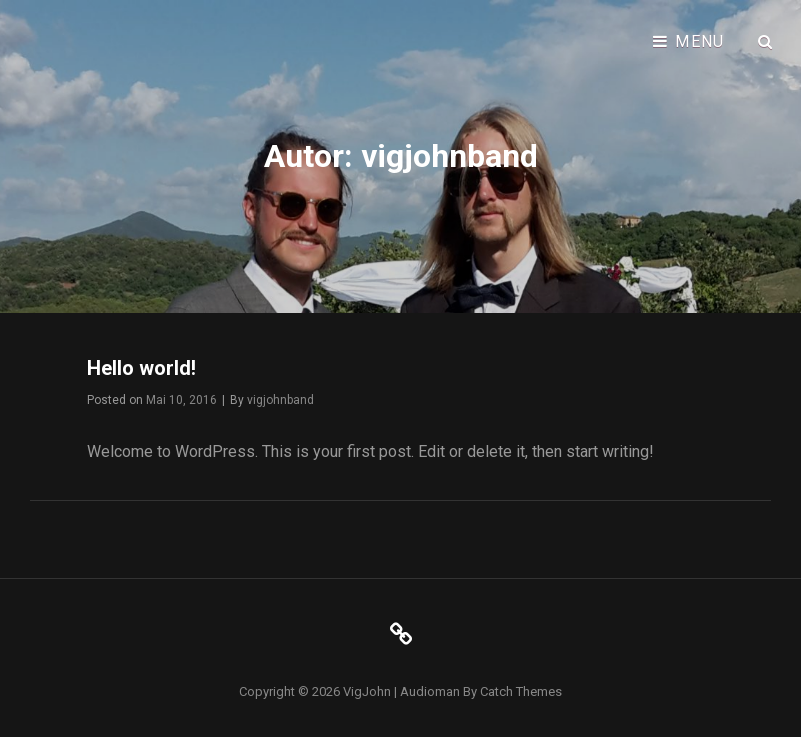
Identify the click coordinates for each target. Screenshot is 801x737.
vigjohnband (280, 400)
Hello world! (141, 368)
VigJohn (367, 691)
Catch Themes (521, 691)
